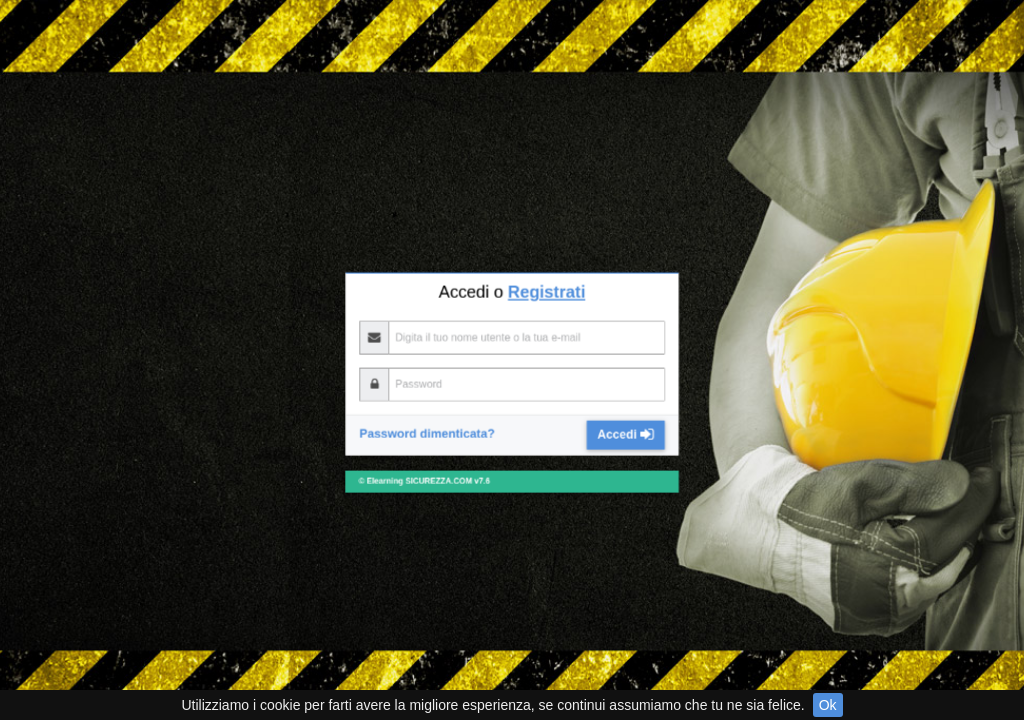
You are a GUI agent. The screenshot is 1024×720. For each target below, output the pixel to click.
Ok (828, 705)
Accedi (576, 276)
